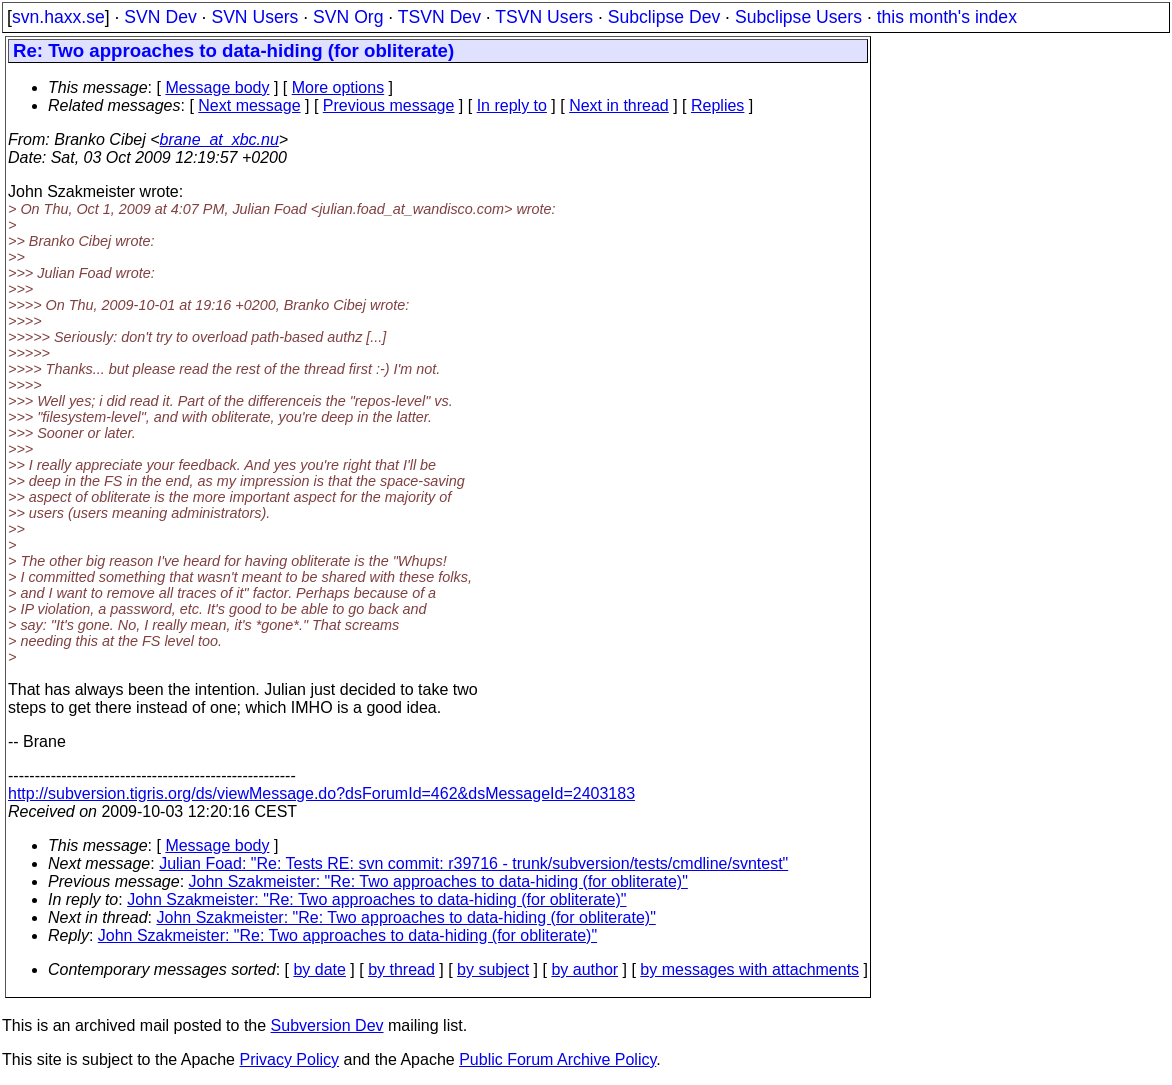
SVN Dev (160, 17)
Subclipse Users (798, 17)
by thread (401, 969)
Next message (249, 105)
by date (319, 969)
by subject (493, 969)
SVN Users (254, 17)
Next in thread (619, 105)
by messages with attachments (749, 969)
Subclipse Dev (664, 17)
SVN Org (348, 17)
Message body (217, 87)
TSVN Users (544, 17)
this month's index (947, 17)
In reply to (512, 105)
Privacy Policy (289, 1059)
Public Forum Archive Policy (557, 1059)
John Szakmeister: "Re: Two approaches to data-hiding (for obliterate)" (438, 881)
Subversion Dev (327, 1025)
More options (338, 87)
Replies (717, 105)
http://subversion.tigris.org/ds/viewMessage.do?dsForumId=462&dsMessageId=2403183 (321, 793)
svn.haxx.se (58, 17)
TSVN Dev (439, 17)
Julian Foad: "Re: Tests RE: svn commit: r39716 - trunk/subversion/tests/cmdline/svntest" (473, 863)
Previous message (389, 105)
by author (584, 969)
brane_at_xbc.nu (219, 139)
